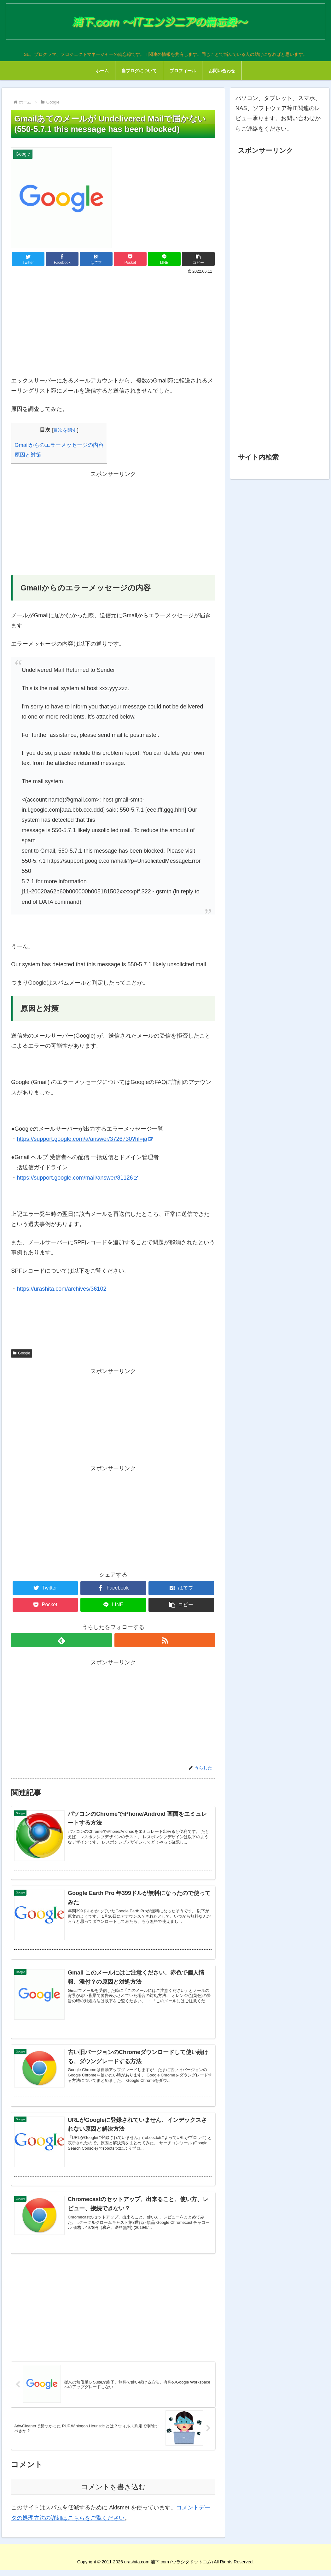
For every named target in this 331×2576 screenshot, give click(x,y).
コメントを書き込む (113, 2493)
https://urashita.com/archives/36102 (61, 1289)
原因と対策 (28, 455)
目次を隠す (65, 430)
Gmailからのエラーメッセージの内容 (59, 445)
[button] (198, 259)
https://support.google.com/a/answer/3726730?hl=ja (85, 1139)
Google (21, 1353)
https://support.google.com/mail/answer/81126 (77, 1178)
